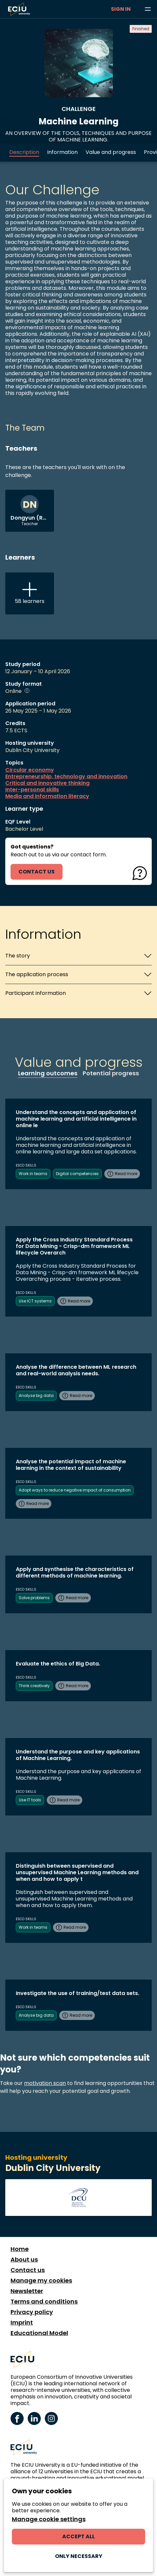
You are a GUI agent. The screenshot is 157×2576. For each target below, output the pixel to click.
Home (20, 2249)
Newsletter (27, 2291)
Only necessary (78, 2556)
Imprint (22, 2323)
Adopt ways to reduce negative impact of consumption (75, 1490)
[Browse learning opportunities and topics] (148, 9)
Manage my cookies (41, 2281)
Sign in (121, 9)
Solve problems (34, 1597)
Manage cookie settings (49, 2519)
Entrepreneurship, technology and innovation (66, 776)
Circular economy (29, 770)
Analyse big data (36, 1395)
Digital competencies (77, 1173)
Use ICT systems (35, 1301)
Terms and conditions (44, 2302)
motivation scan (45, 2083)
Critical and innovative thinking (47, 783)
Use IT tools (30, 1800)
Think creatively (34, 1685)
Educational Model (39, 2333)
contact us (36, 871)
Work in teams (33, 1173)
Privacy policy (32, 2312)
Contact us (28, 2270)
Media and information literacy (47, 796)
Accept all (78, 2536)
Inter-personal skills (32, 789)
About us (24, 2260)
